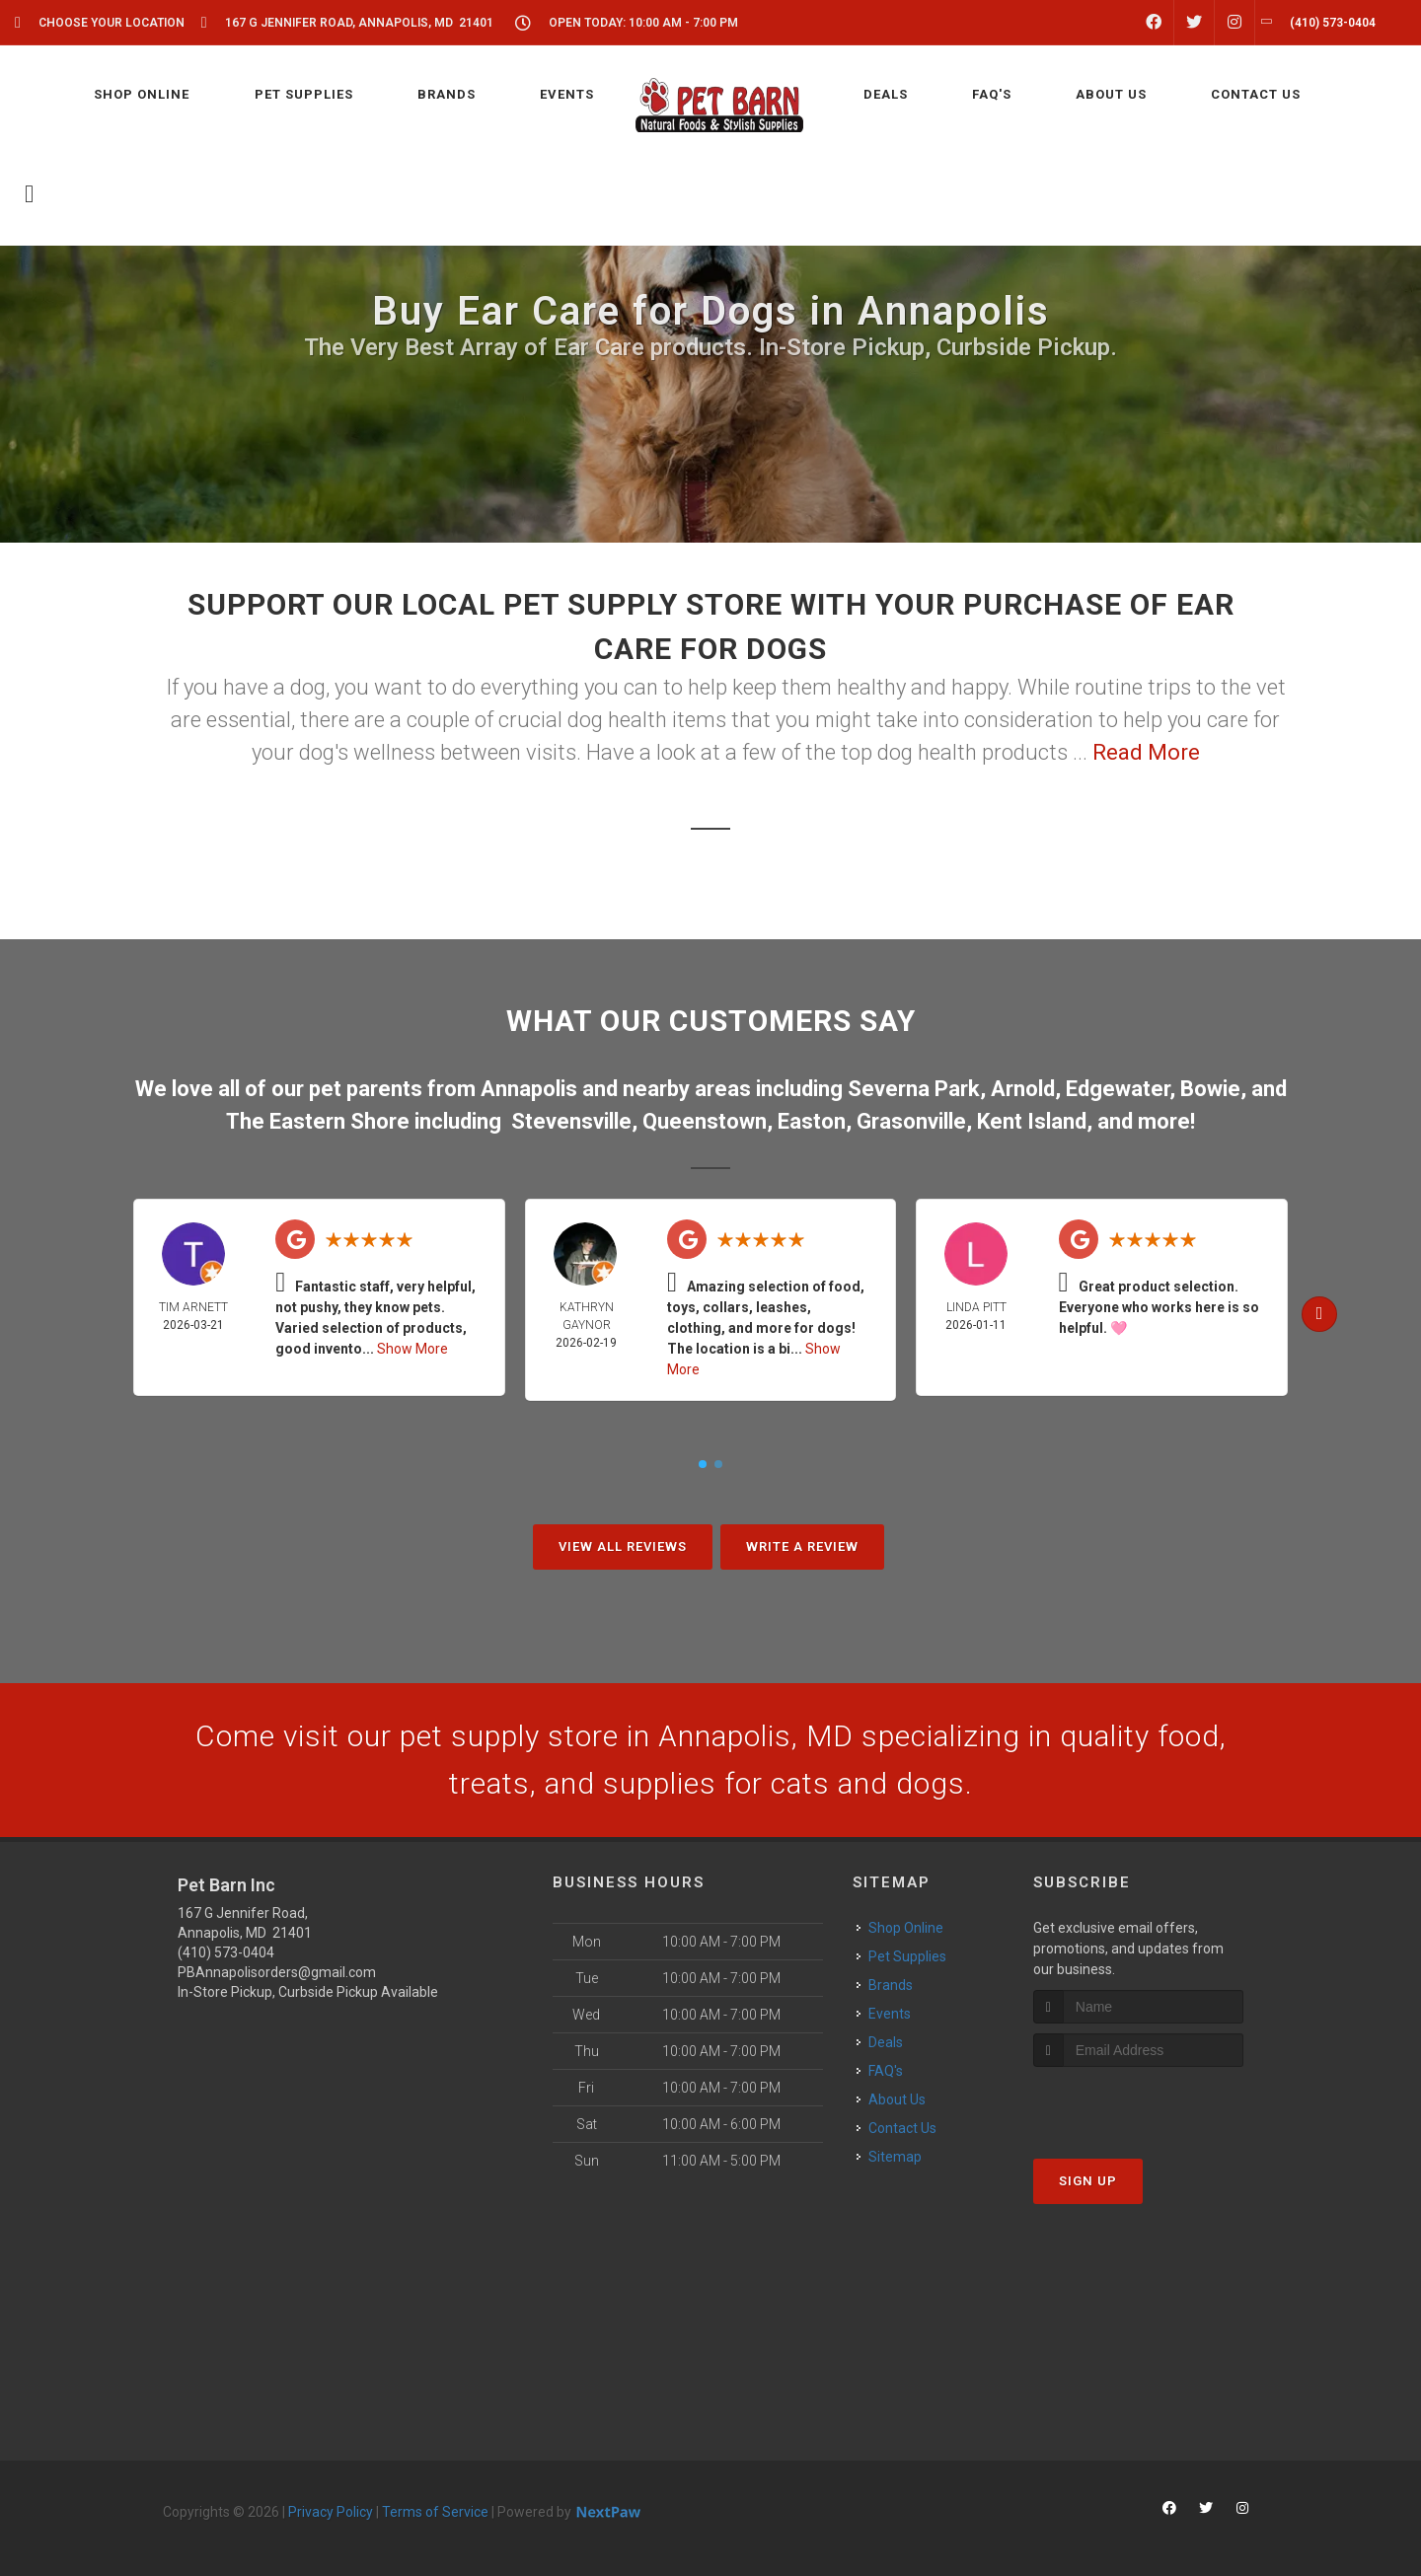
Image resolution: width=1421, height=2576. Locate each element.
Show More (412, 1349)
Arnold (1023, 1088)
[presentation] (1138, 2104)
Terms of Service (435, 2512)
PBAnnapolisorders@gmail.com (277, 1972)
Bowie (1210, 1088)
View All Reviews (623, 1546)
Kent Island (1031, 1121)
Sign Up (1088, 2180)
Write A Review (802, 1546)
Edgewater (1117, 1088)
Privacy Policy (330, 2512)
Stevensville (571, 1121)
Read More (1146, 752)
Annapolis (529, 1088)
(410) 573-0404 (226, 1952)
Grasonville (911, 1121)
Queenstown (704, 1121)
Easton (812, 1121)
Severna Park (914, 1088)
